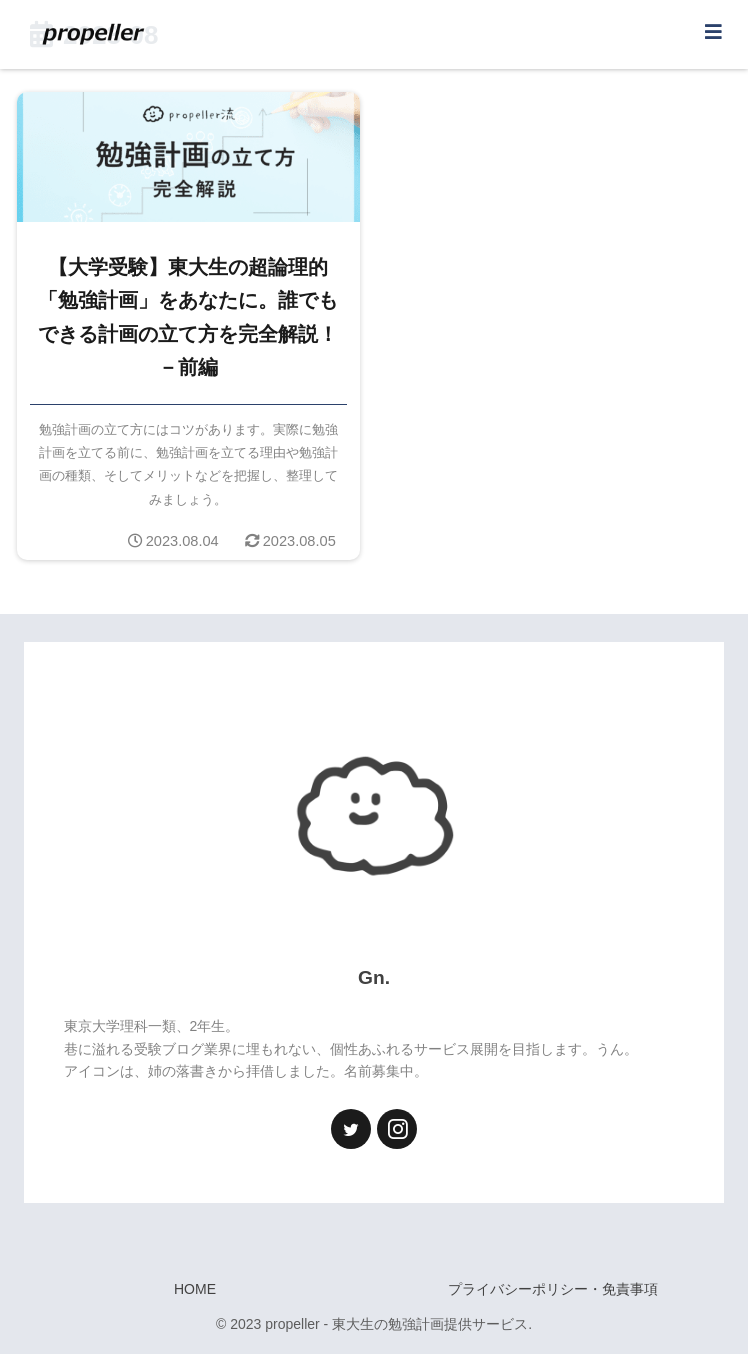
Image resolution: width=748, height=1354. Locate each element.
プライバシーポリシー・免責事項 (553, 1289)
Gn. (374, 977)
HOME (195, 1289)
